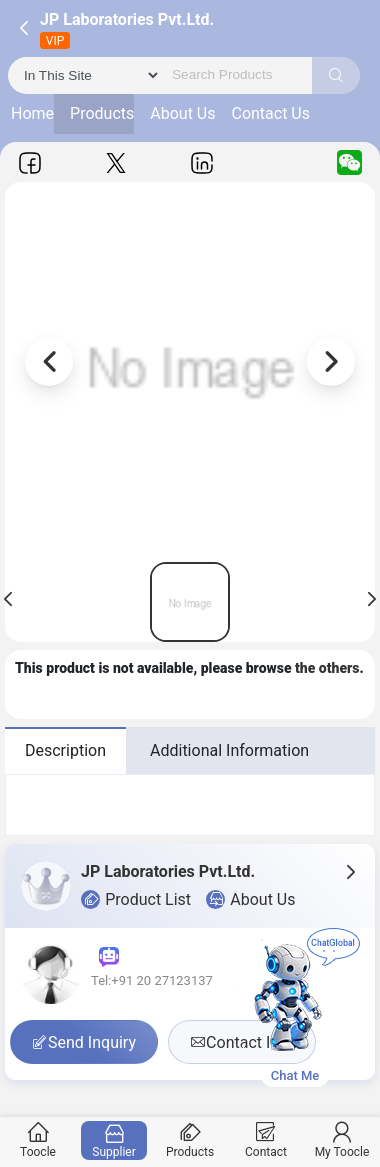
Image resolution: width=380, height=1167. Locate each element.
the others (327, 668)
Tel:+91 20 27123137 (152, 980)
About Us (182, 113)
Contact (266, 1140)
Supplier (114, 1140)
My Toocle (342, 1140)
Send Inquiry (84, 1042)
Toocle (38, 1140)
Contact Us (270, 113)
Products (102, 113)
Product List (136, 900)
